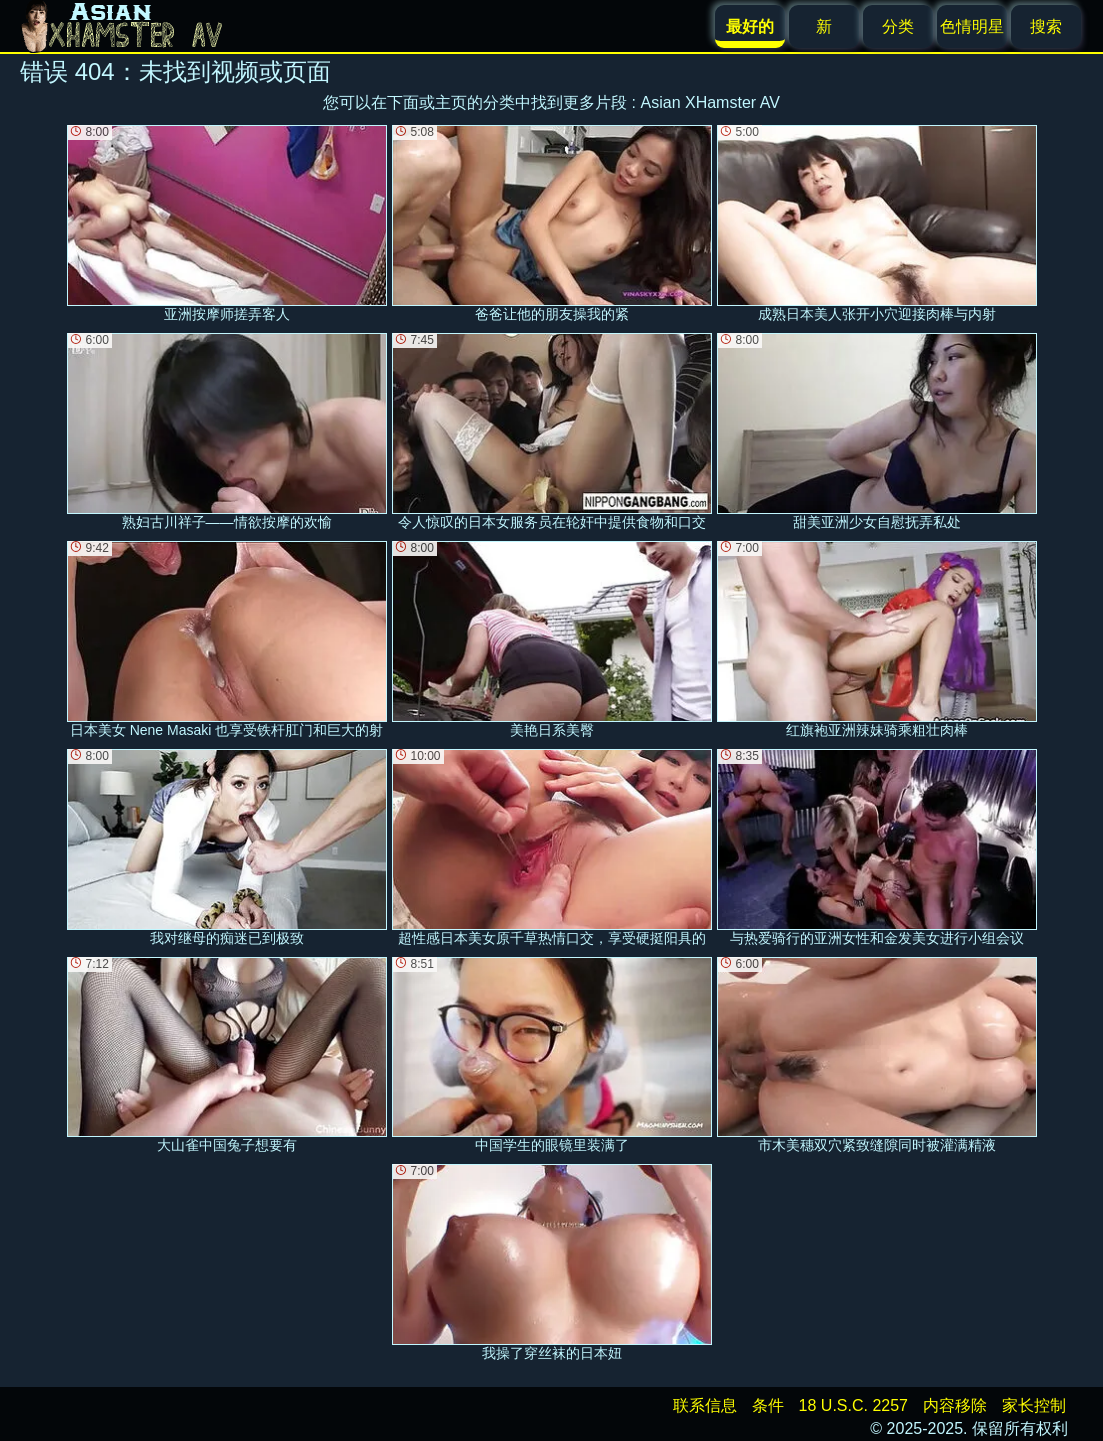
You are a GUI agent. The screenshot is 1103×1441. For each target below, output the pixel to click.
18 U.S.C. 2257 (853, 1405)
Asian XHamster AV (710, 102)
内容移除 (955, 1405)
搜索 (1046, 26)
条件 (768, 1405)
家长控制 (1034, 1405)
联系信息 (705, 1405)
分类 (898, 26)
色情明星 (972, 26)
